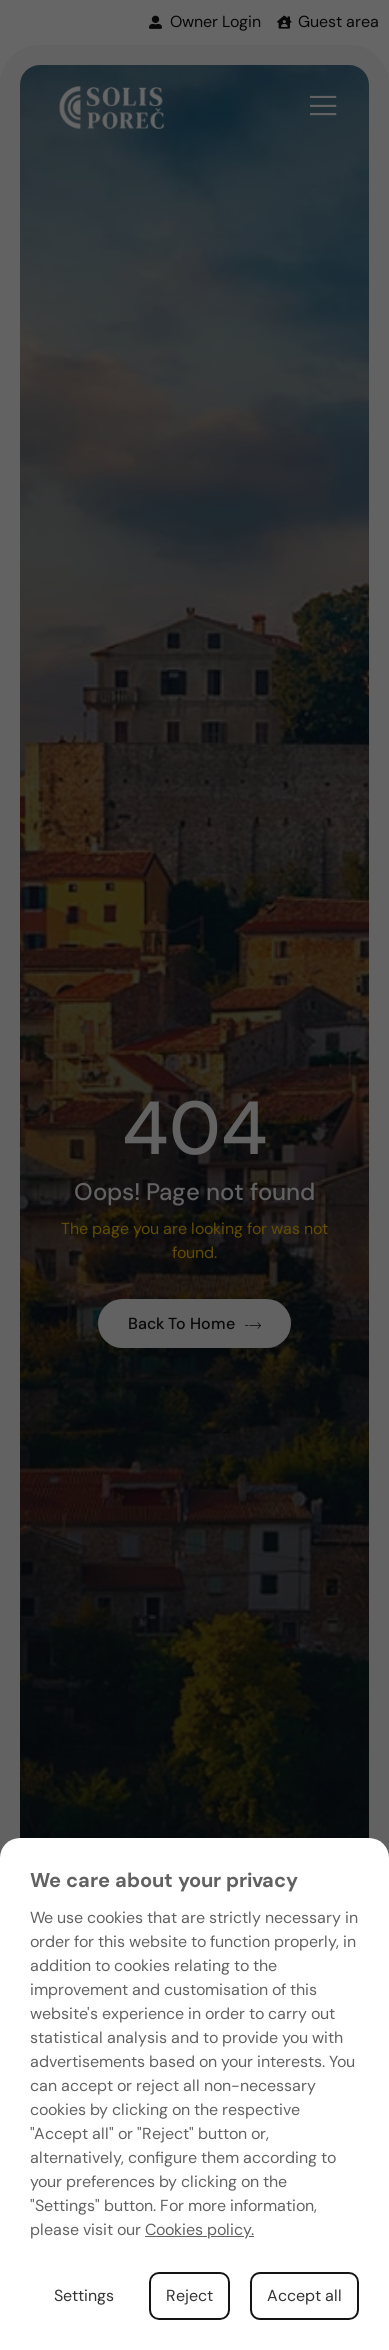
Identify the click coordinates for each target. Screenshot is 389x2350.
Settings (84, 2295)
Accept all (304, 2295)
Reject (189, 2295)
